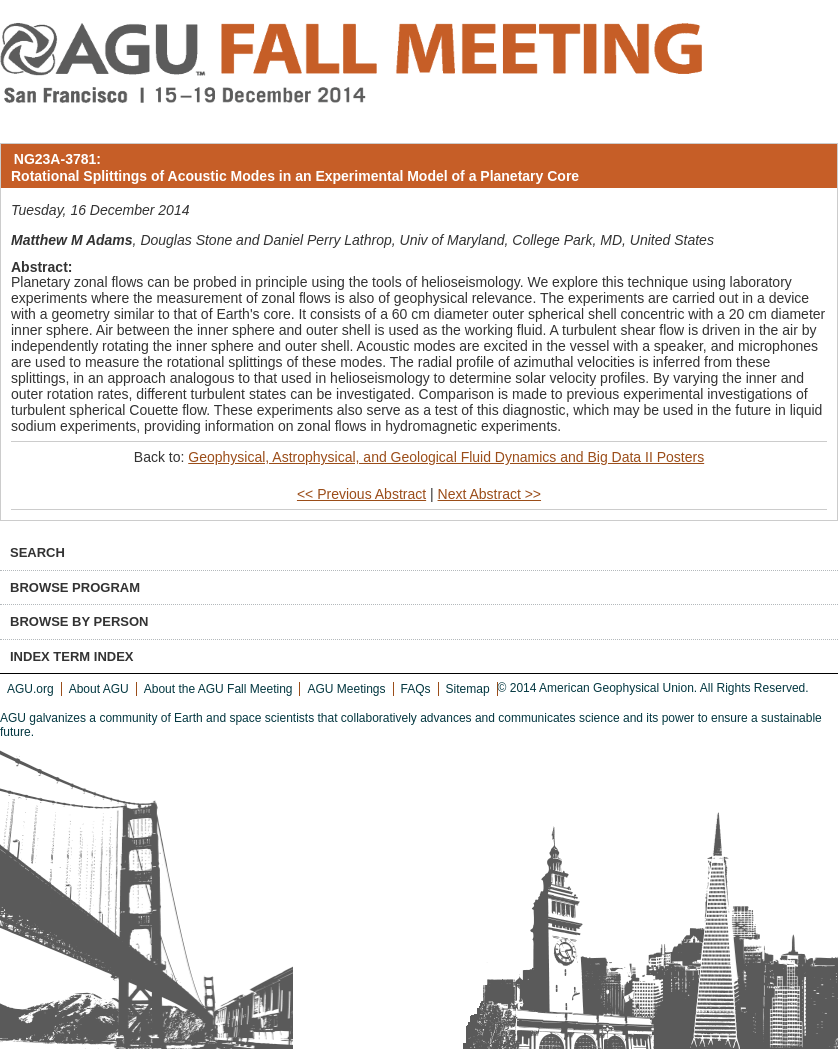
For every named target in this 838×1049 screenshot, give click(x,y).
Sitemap (468, 689)
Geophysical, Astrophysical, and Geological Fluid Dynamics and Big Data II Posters (446, 457)
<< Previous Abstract (361, 494)
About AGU (99, 689)
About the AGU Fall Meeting (218, 689)
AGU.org (30, 689)
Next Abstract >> (490, 494)
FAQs (416, 689)
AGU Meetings (346, 689)
